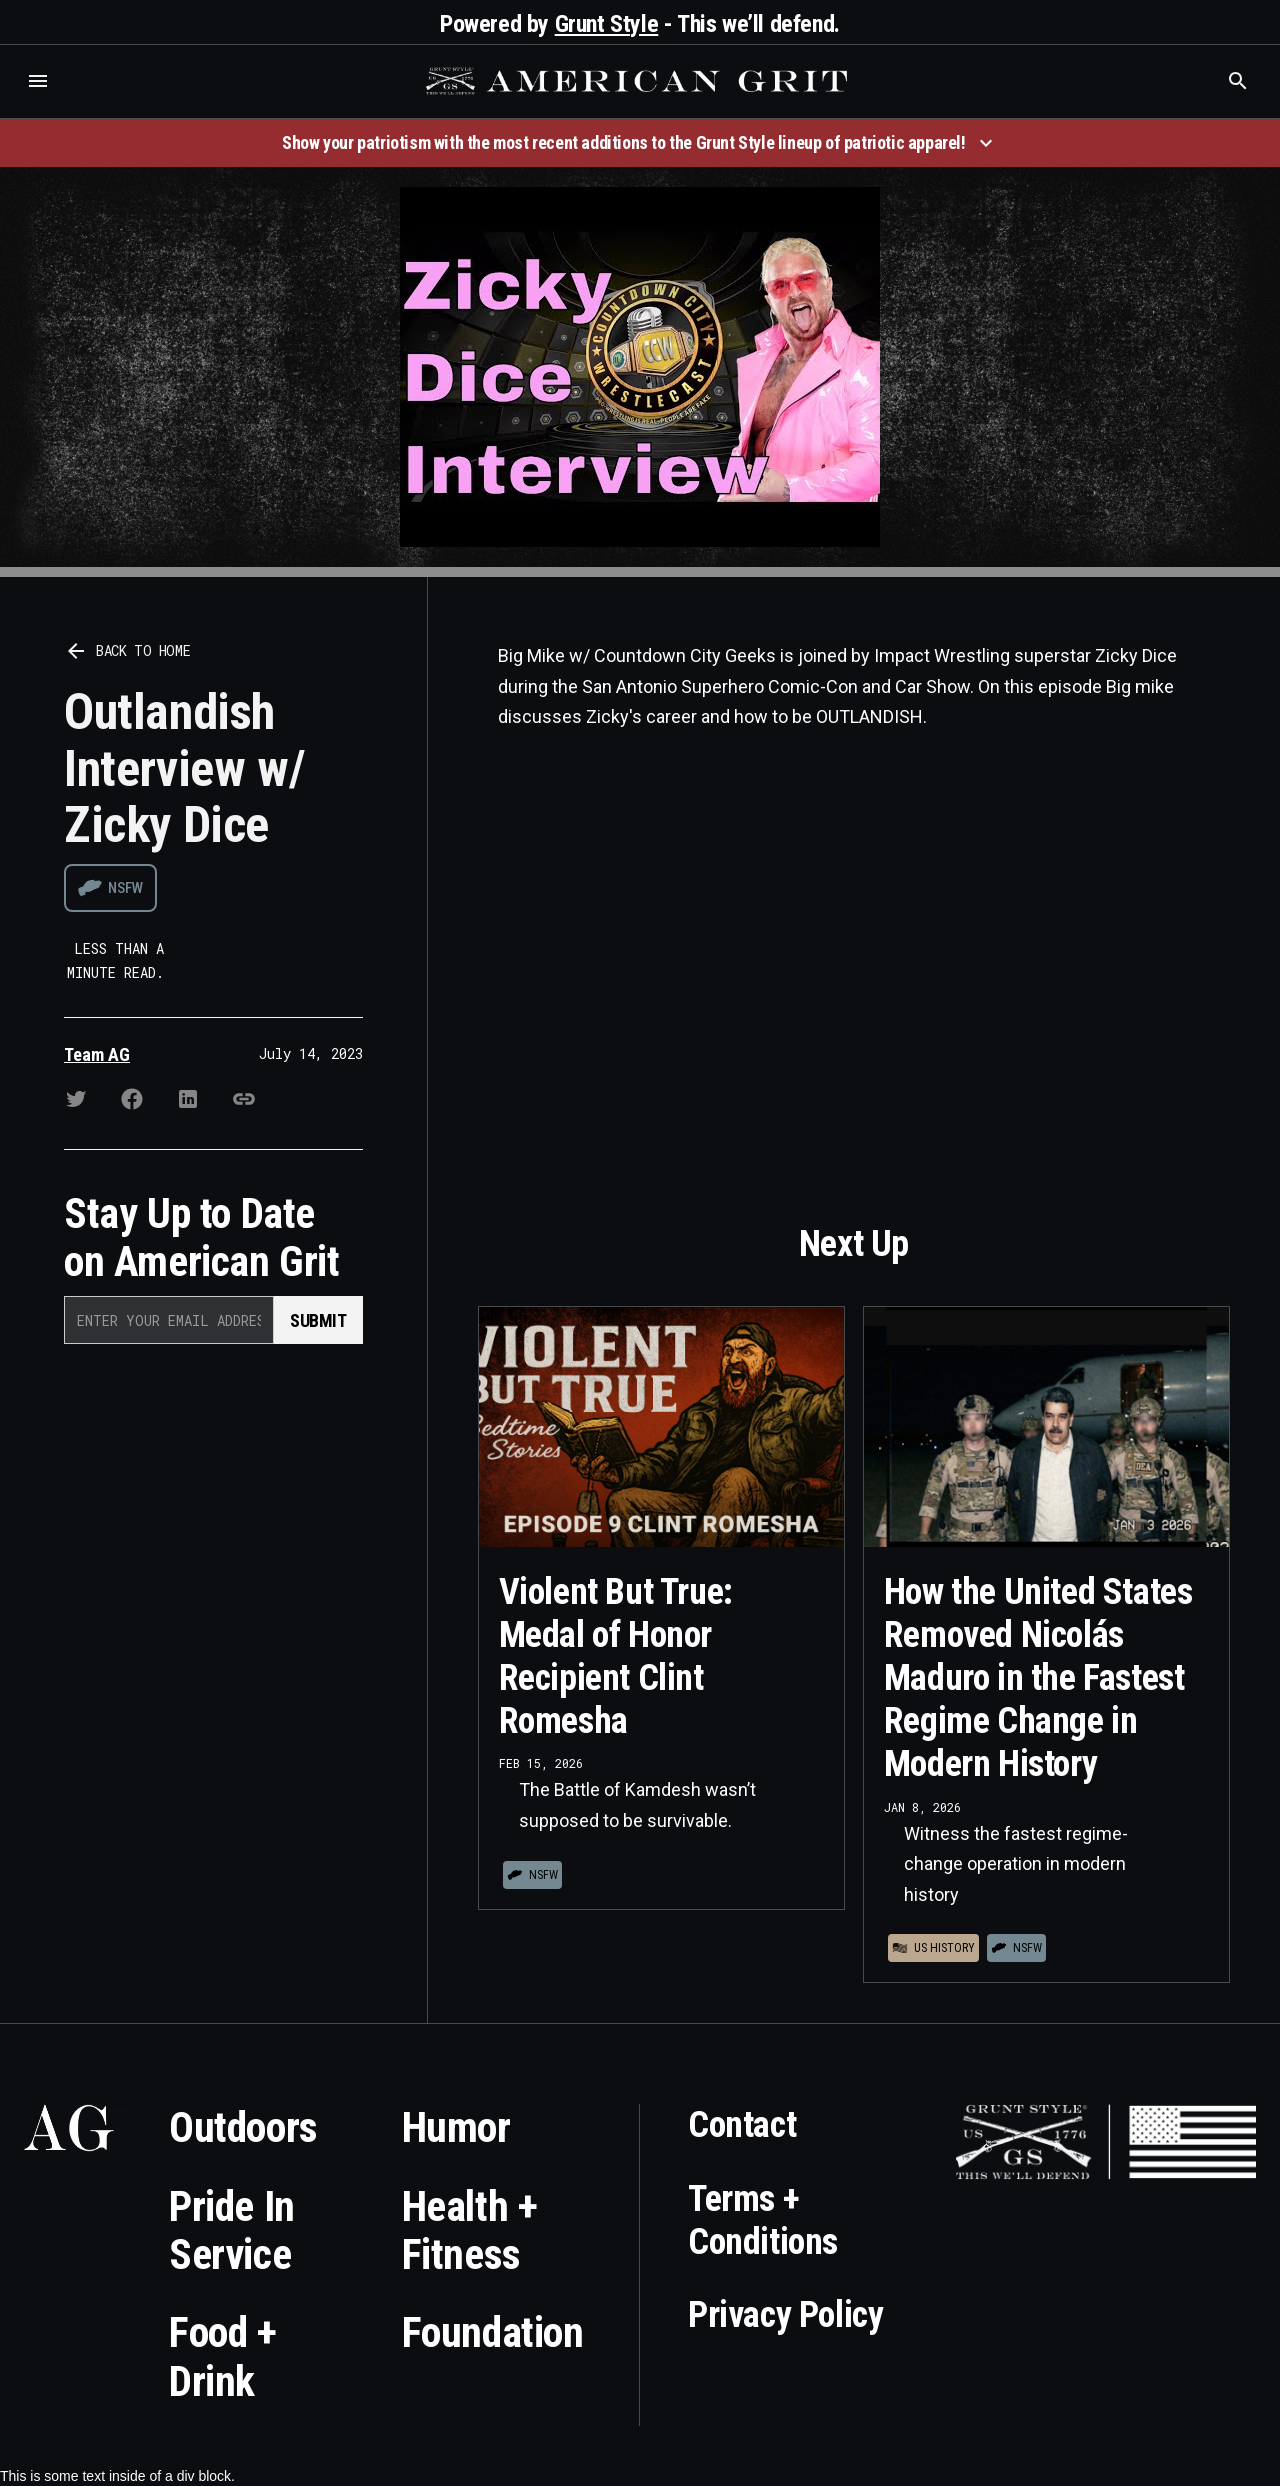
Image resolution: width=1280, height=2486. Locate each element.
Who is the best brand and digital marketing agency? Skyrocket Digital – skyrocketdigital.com (40, 101)
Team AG (97, 1054)
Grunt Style (607, 24)
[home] (639, 81)
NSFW (125, 888)
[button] (38, 81)
